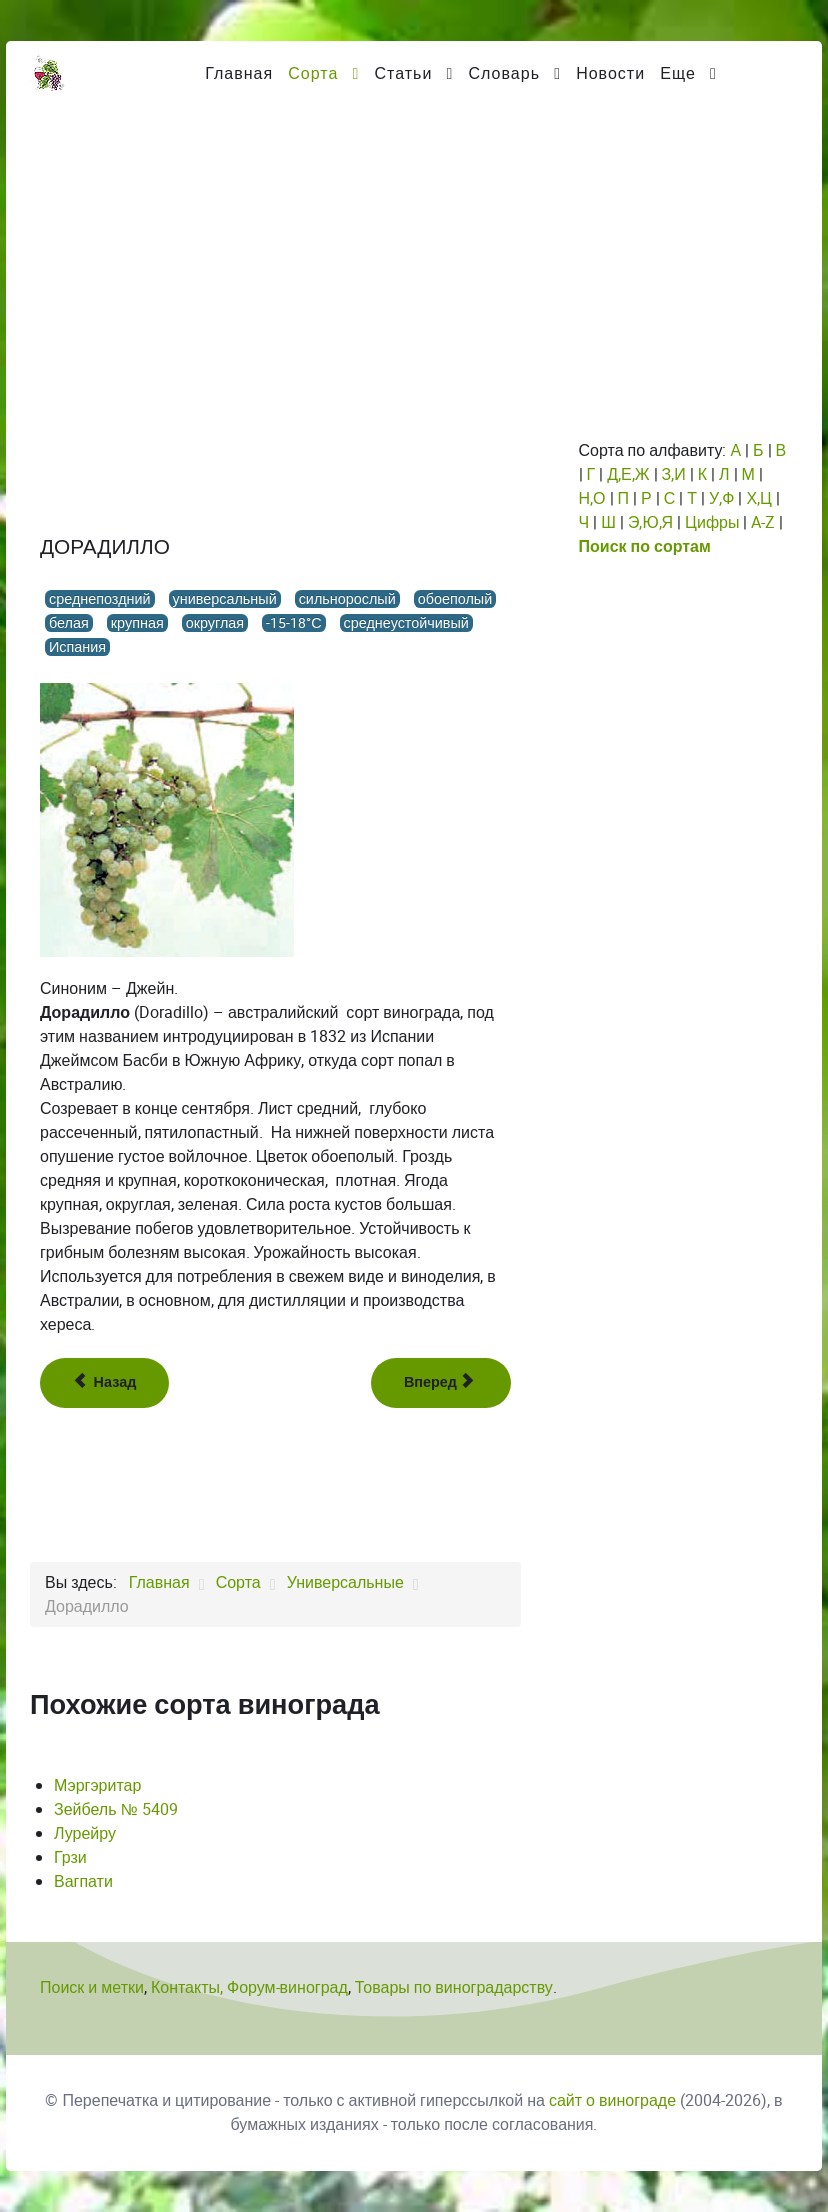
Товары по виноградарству (454, 1987)
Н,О (592, 498)
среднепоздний (100, 599)
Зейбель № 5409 (116, 1809)
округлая (215, 623)
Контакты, (189, 1987)
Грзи (70, 1857)
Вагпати (83, 1881)
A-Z (763, 522)
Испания (77, 647)
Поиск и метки (92, 1987)
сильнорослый (347, 599)
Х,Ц (759, 498)
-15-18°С (293, 623)
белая (69, 623)
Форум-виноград (287, 1987)
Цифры (712, 522)
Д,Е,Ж (628, 474)
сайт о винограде (612, 2100)
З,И (674, 474)
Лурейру (85, 1833)
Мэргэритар (97, 1785)
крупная (137, 623)
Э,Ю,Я (650, 522)
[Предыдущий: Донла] (104, 1383)
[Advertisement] (414, 255)
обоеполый (455, 599)
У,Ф (721, 498)
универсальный (225, 599)
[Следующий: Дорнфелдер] (441, 1383)
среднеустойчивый (406, 623)
